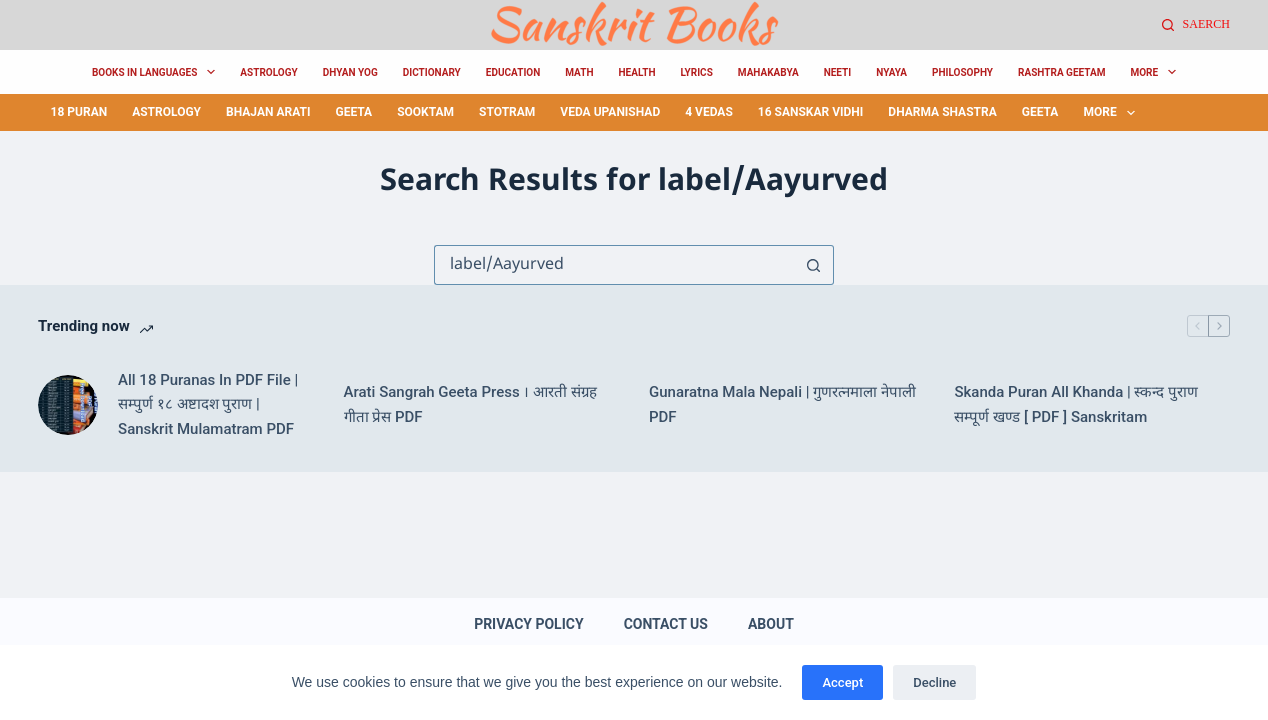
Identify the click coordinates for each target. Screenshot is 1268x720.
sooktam (425, 112)
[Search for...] (614, 265)
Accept (842, 682)
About (771, 624)
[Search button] (814, 265)
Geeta (353, 112)
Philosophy (962, 72)
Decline (934, 682)
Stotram (507, 112)
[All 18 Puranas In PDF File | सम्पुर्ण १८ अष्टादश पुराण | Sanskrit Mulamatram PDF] (68, 405)
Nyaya (891, 72)
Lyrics (696, 72)
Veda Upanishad (610, 112)
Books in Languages (157, 72)
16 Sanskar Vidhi (811, 112)
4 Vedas (709, 112)
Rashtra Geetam (1061, 72)
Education (513, 72)
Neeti (838, 72)
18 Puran (79, 112)
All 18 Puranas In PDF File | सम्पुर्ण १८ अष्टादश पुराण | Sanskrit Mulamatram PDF (208, 405)
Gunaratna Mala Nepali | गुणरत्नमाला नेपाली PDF (782, 404)
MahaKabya (768, 72)
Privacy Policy (529, 624)
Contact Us (666, 624)
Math (579, 72)
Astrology (268, 72)
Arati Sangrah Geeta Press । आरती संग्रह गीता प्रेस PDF (470, 404)
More (1157, 72)
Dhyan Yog (350, 72)
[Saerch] (1196, 25)
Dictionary (432, 72)
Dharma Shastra (942, 112)
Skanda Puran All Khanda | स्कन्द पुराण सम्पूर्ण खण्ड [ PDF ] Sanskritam (1076, 404)
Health (636, 72)
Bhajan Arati (268, 112)
